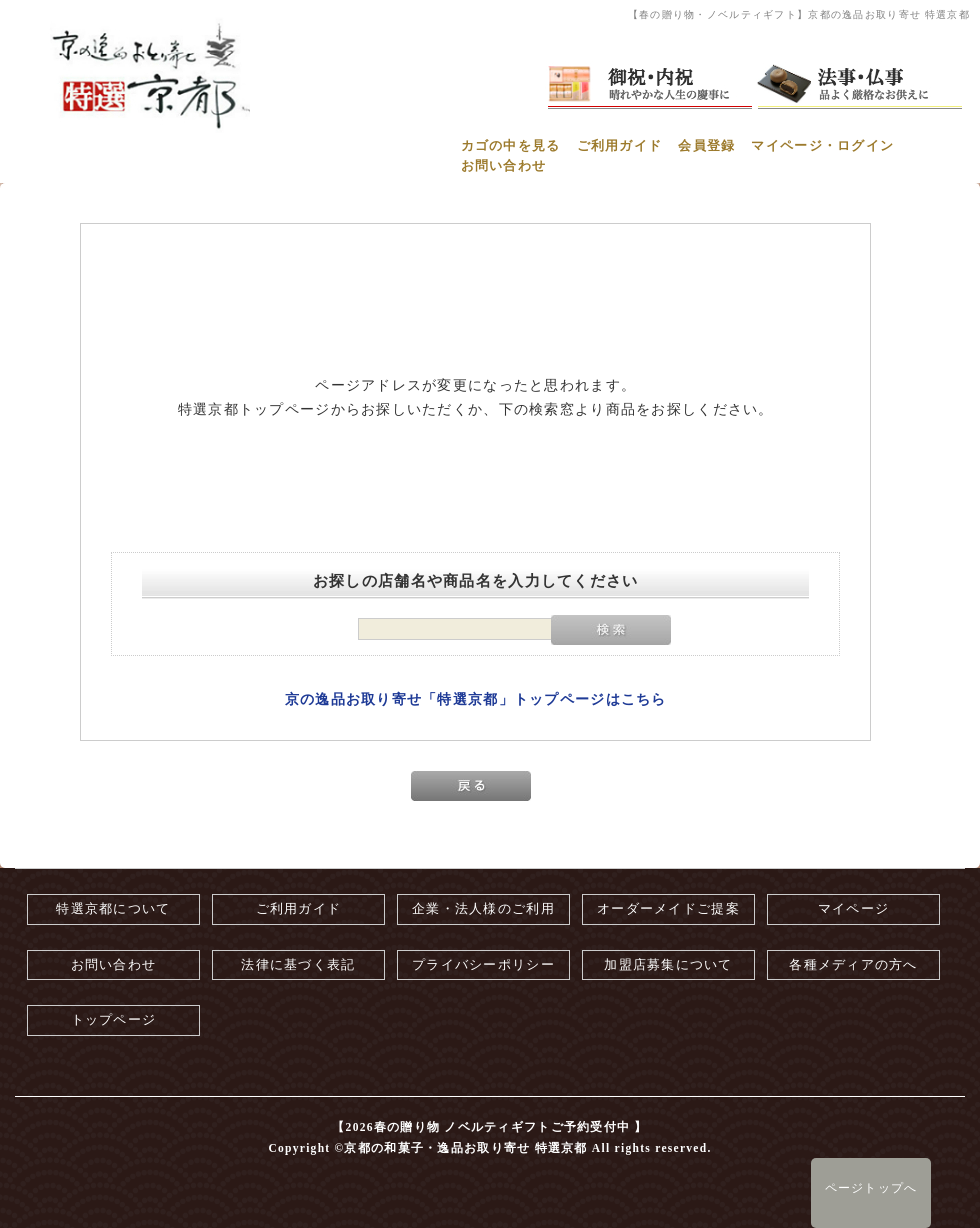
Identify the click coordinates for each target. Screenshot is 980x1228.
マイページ (853, 909)
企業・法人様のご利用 (483, 909)
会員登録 (706, 146)
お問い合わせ (504, 166)
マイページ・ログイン (822, 146)
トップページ (114, 1020)
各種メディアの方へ (853, 965)
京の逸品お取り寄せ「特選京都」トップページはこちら (476, 699)
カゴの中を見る (511, 146)
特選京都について (113, 909)
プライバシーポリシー (483, 965)
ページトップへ (871, 1188)
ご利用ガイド (620, 146)
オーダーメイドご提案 (668, 909)
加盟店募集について (668, 965)
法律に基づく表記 (298, 965)
